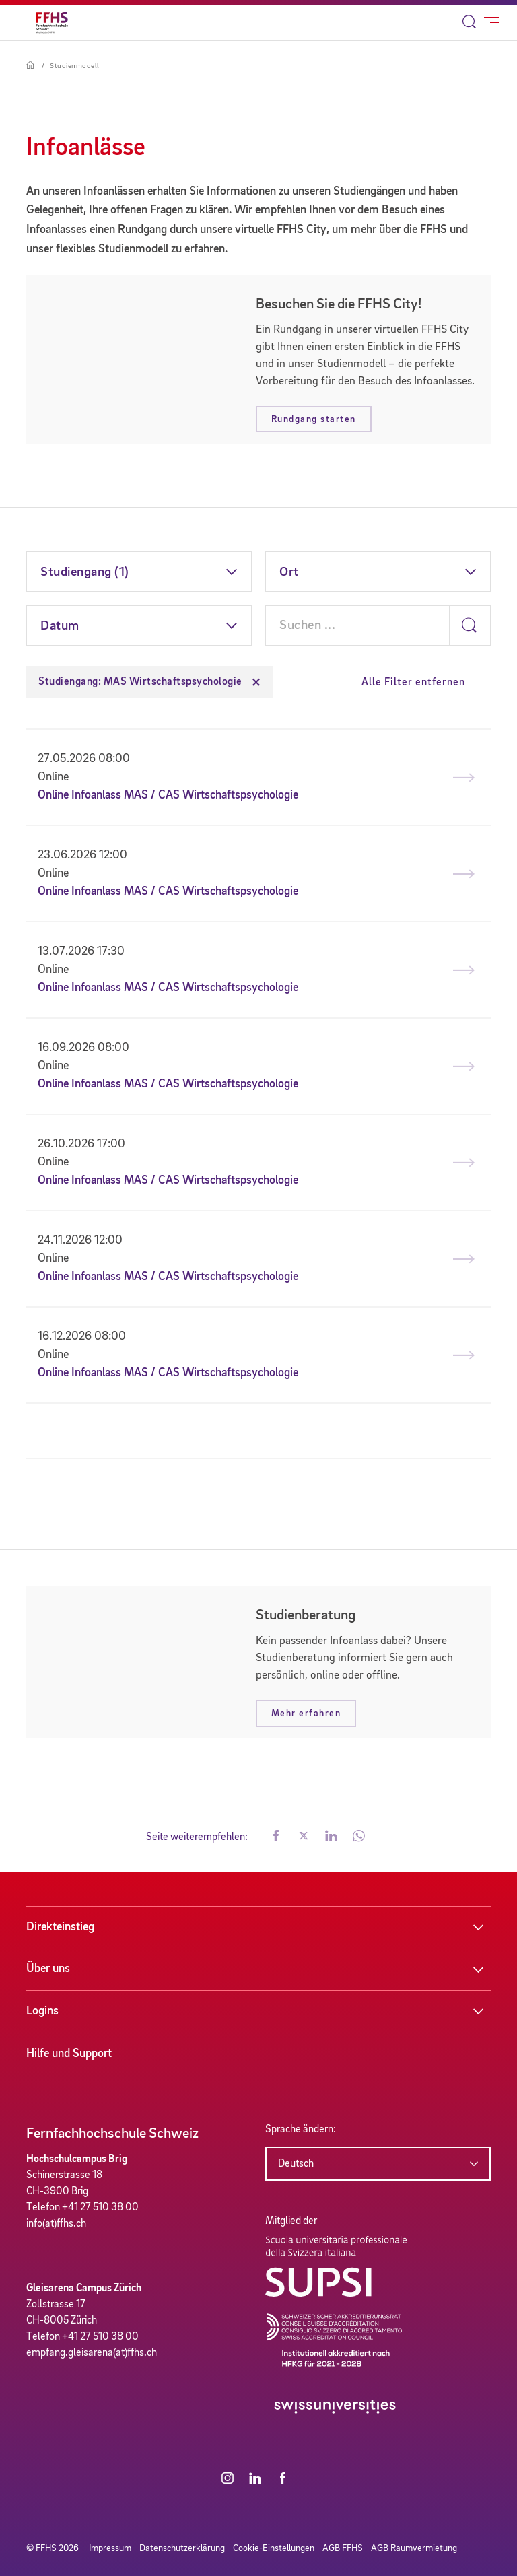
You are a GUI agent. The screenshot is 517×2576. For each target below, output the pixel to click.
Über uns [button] (48, 1969)
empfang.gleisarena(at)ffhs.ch (91, 2353)
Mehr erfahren (306, 1713)
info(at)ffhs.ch (56, 2223)
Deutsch (296, 2164)
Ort (289, 572)
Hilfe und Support (69, 2053)
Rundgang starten (313, 419)
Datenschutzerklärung (182, 2548)
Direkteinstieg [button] (60, 1927)
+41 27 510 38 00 (100, 2207)
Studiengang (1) (84, 572)
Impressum (110, 2548)
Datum (59, 626)
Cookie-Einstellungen (273, 2548)
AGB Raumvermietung (414, 2548)
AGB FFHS (342, 2548)
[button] (276, 1837)
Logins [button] (42, 2011)
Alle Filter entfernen (413, 682)
